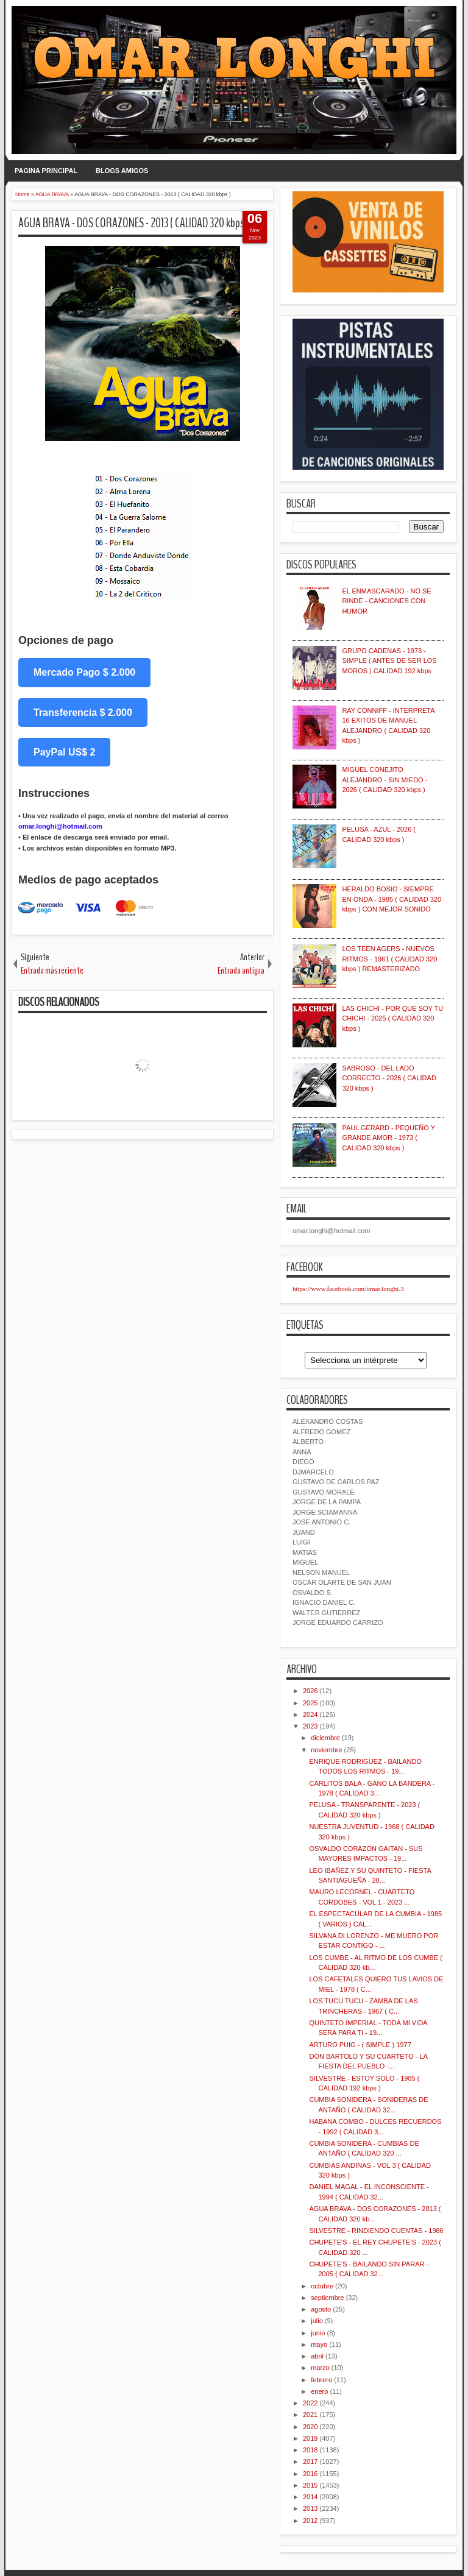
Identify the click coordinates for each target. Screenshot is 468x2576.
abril (317, 2356)
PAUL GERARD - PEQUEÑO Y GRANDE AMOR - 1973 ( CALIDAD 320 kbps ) (388, 1138)
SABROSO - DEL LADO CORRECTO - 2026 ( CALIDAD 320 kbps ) (389, 1078)
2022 (310, 2403)
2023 (310, 1726)
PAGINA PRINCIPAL (46, 170)
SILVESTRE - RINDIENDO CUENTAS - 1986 (376, 2230)
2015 (310, 2485)
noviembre (326, 1749)
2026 (310, 1690)
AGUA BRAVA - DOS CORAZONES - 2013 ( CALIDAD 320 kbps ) (133, 223)
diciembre (325, 1737)
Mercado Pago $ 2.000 (84, 672)
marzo (320, 2367)
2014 (310, 2496)
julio (317, 2320)
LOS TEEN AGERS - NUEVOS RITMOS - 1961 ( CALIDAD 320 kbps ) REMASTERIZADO (389, 958)
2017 (310, 2461)
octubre (322, 2286)
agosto (321, 2309)
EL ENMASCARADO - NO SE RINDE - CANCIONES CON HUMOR (386, 601)
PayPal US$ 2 (64, 752)
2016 (310, 2473)
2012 (310, 2520)
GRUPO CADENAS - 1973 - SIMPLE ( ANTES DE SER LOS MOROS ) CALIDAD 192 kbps (389, 660)
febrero (321, 2379)
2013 (310, 2508)
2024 (310, 1714)
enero (319, 2391)
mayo (319, 2344)
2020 (310, 2426)
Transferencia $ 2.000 (83, 712)
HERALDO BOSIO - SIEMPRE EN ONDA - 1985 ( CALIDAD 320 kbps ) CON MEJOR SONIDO (391, 899)
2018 (310, 2450)
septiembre (327, 2297)
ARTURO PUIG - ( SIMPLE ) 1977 (360, 2044)
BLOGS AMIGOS (122, 170)
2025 (310, 1703)
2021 (310, 2414)
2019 (310, 2438)
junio (318, 2333)
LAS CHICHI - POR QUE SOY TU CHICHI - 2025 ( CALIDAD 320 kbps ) (392, 1018)
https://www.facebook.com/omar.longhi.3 (348, 1288)
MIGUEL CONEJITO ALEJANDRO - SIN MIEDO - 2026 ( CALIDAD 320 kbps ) (384, 779)
